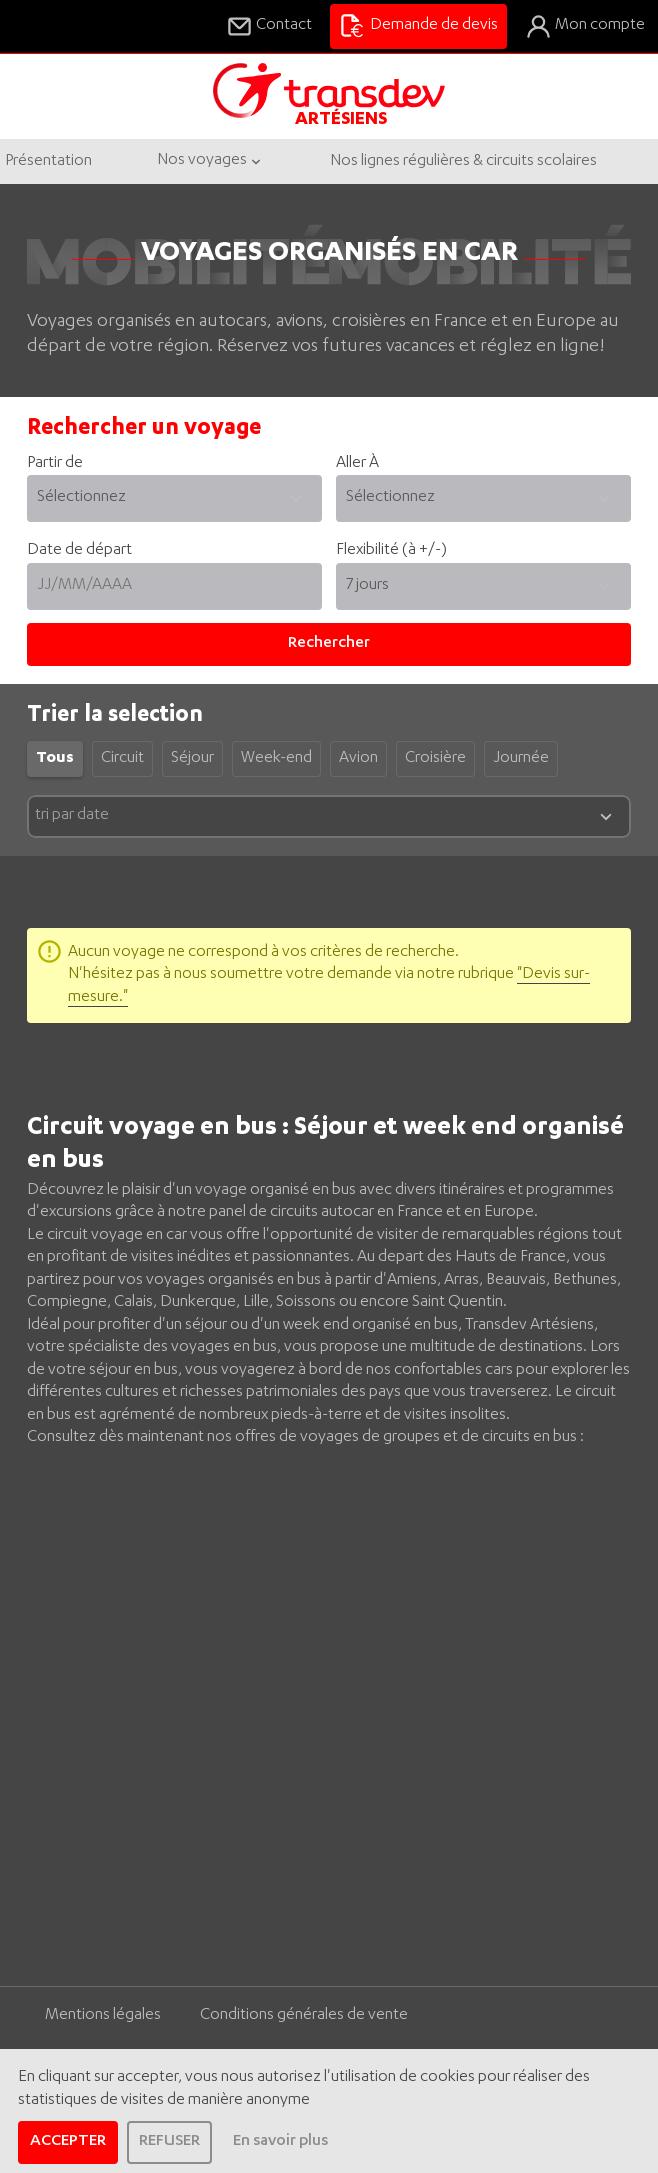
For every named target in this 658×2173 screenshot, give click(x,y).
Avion (358, 759)
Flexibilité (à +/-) (391, 551)
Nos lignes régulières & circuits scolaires (463, 162)
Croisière (435, 759)
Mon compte (585, 26)
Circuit (122, 759)
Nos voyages (211, 161)
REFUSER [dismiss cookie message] (169, 2142)
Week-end (276, 759)
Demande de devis (418, 26)
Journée (521, 759)
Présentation (48, 162)
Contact (269, 26)
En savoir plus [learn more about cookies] (280, 2142)
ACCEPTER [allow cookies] (68, 2142)
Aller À (483, 489)
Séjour (192, 759)
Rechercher (329, 644)
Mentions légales (103, 2016)
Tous (55, 759)
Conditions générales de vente (304, 2016)
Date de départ (174, 576)
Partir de (174, 489)
